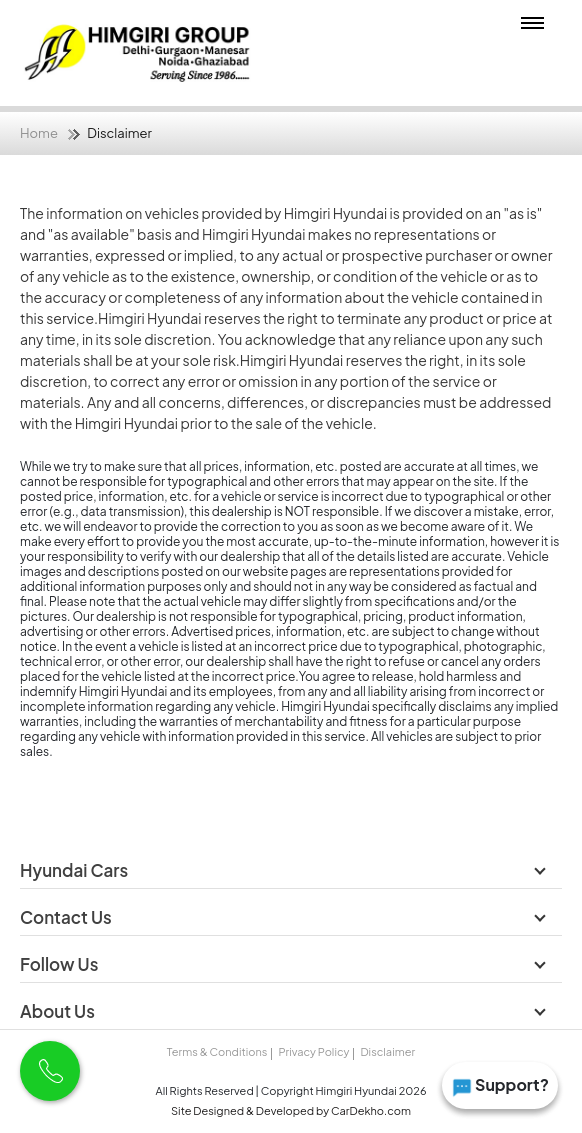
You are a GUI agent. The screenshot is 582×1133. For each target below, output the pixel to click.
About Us (59, 1011)
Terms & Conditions (217, 1051)
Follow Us (60, 964)
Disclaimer (387, 1051)
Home (39, 133)
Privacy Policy (313, 1051)
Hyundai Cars (75, 870)
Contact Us (67, 917)
